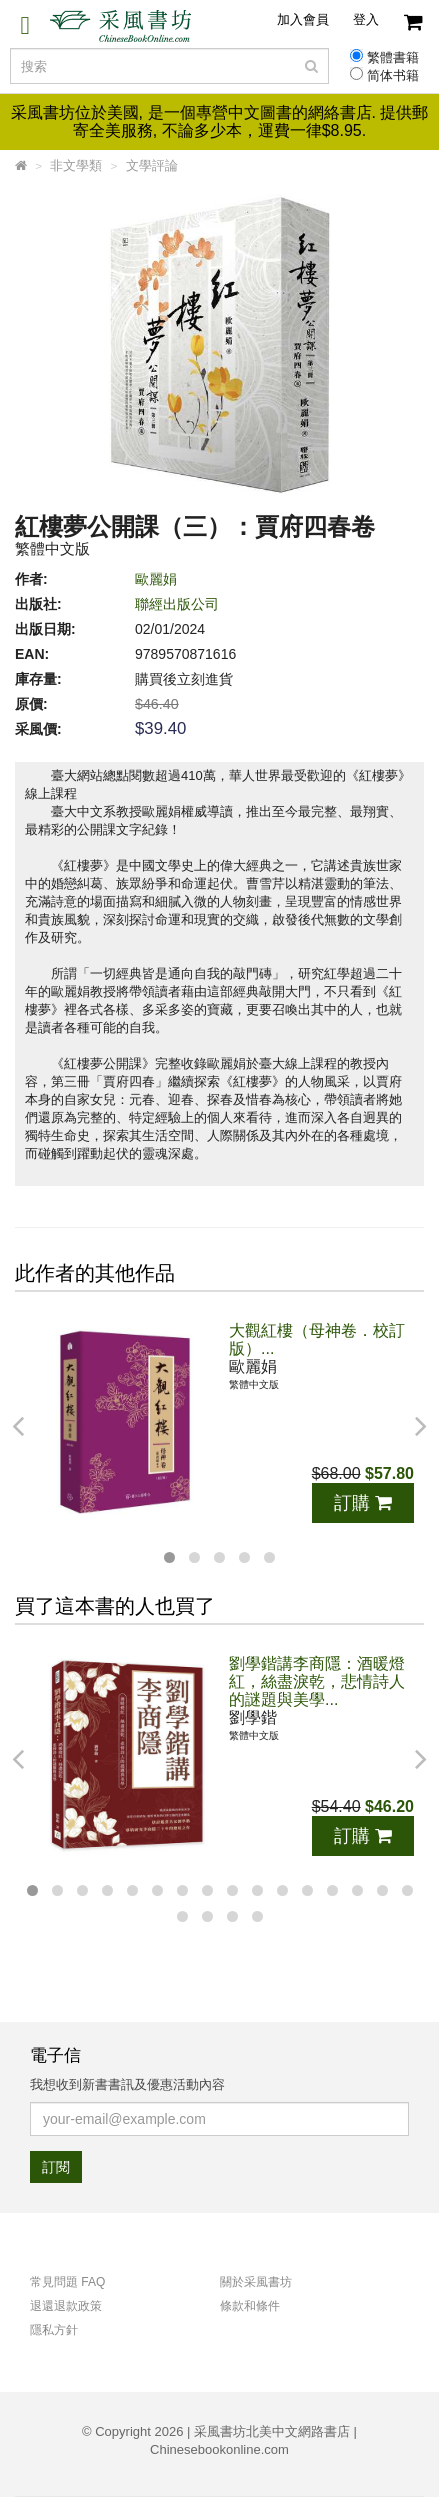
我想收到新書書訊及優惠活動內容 (127, 2084)
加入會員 (303, 19)
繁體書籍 (393, 58)
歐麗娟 (156, 579)
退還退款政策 (66, 2306)
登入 (366, 19)
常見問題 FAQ (67, 2282)
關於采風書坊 (256, 2282)
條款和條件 (250, 2306)
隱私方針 (54, 2330)
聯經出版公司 (177, 604)
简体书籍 (393, 76)
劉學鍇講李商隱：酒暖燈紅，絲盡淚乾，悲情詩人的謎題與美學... (317, 1681)
